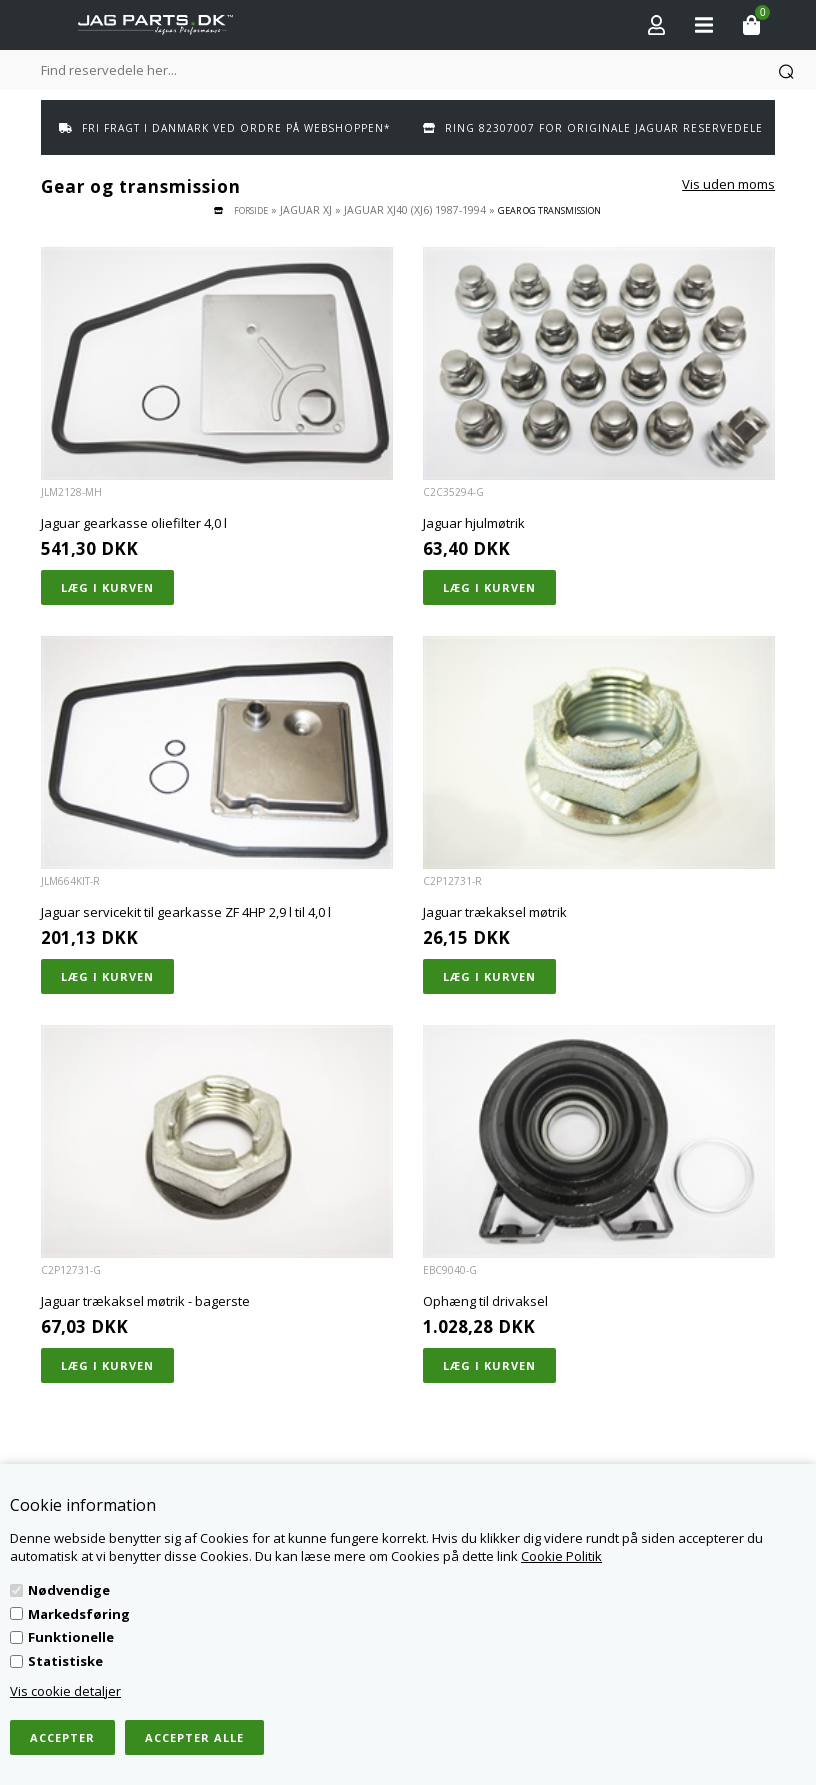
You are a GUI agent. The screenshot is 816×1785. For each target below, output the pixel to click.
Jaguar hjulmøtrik (474, 523)
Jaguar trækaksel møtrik (495, 912)
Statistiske (65, 1661)
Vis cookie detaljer (65, 1691)
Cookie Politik (561, 1556)
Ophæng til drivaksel (485, 1301)
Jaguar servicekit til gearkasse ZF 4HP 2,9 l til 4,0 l (186, 912)
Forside (251, 210)
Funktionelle (71, 1637)
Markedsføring (79, 1614)
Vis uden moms (728, 184)
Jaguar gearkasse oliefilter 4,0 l (134, 523)
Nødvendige (69, 1590)
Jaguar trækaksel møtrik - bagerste (145, 1301)
